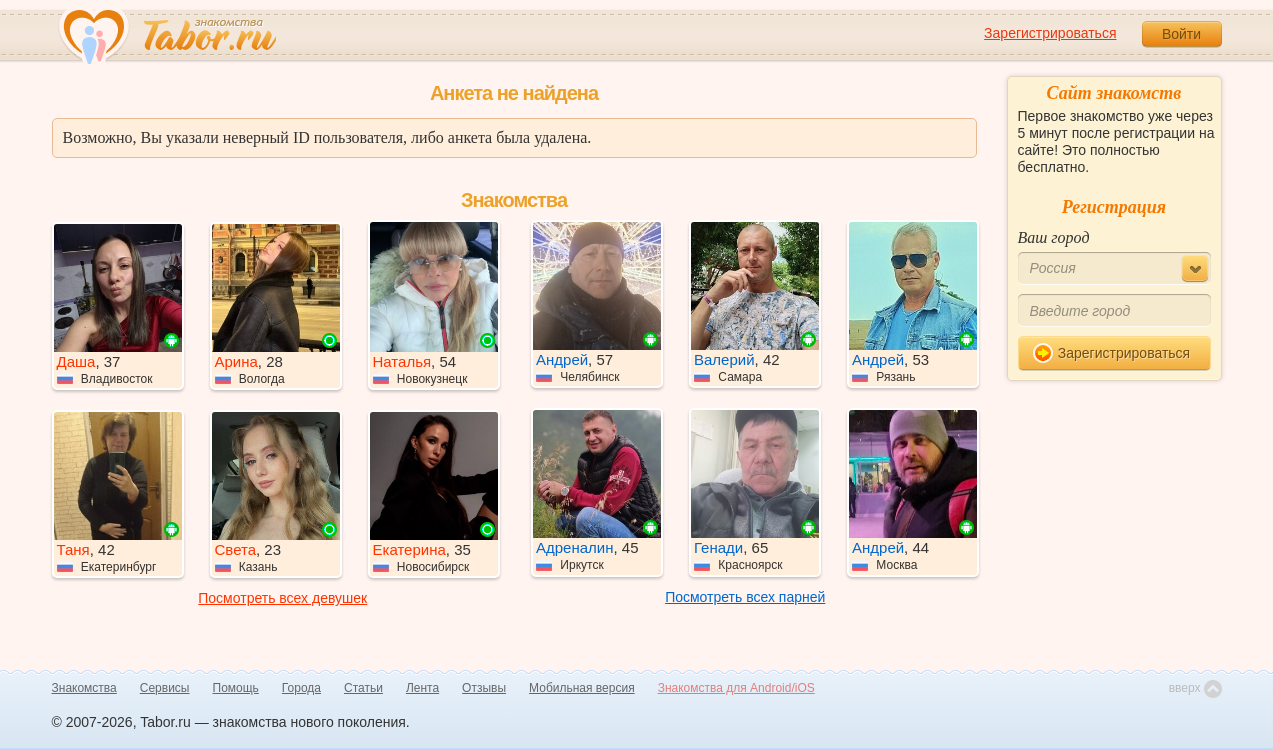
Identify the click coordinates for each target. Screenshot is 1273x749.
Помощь (236, 688)
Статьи (363, 688)
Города (301, 688)
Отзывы (484, 688)
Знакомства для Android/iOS (736, 688)
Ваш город (1054, 237)
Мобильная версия (582, 688)
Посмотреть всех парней (745, 597)
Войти (1181, 34)
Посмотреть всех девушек (282, 598)
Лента (422, 688)
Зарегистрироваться (1050, 33)
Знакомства (84, 688)
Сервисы (165, 688)
